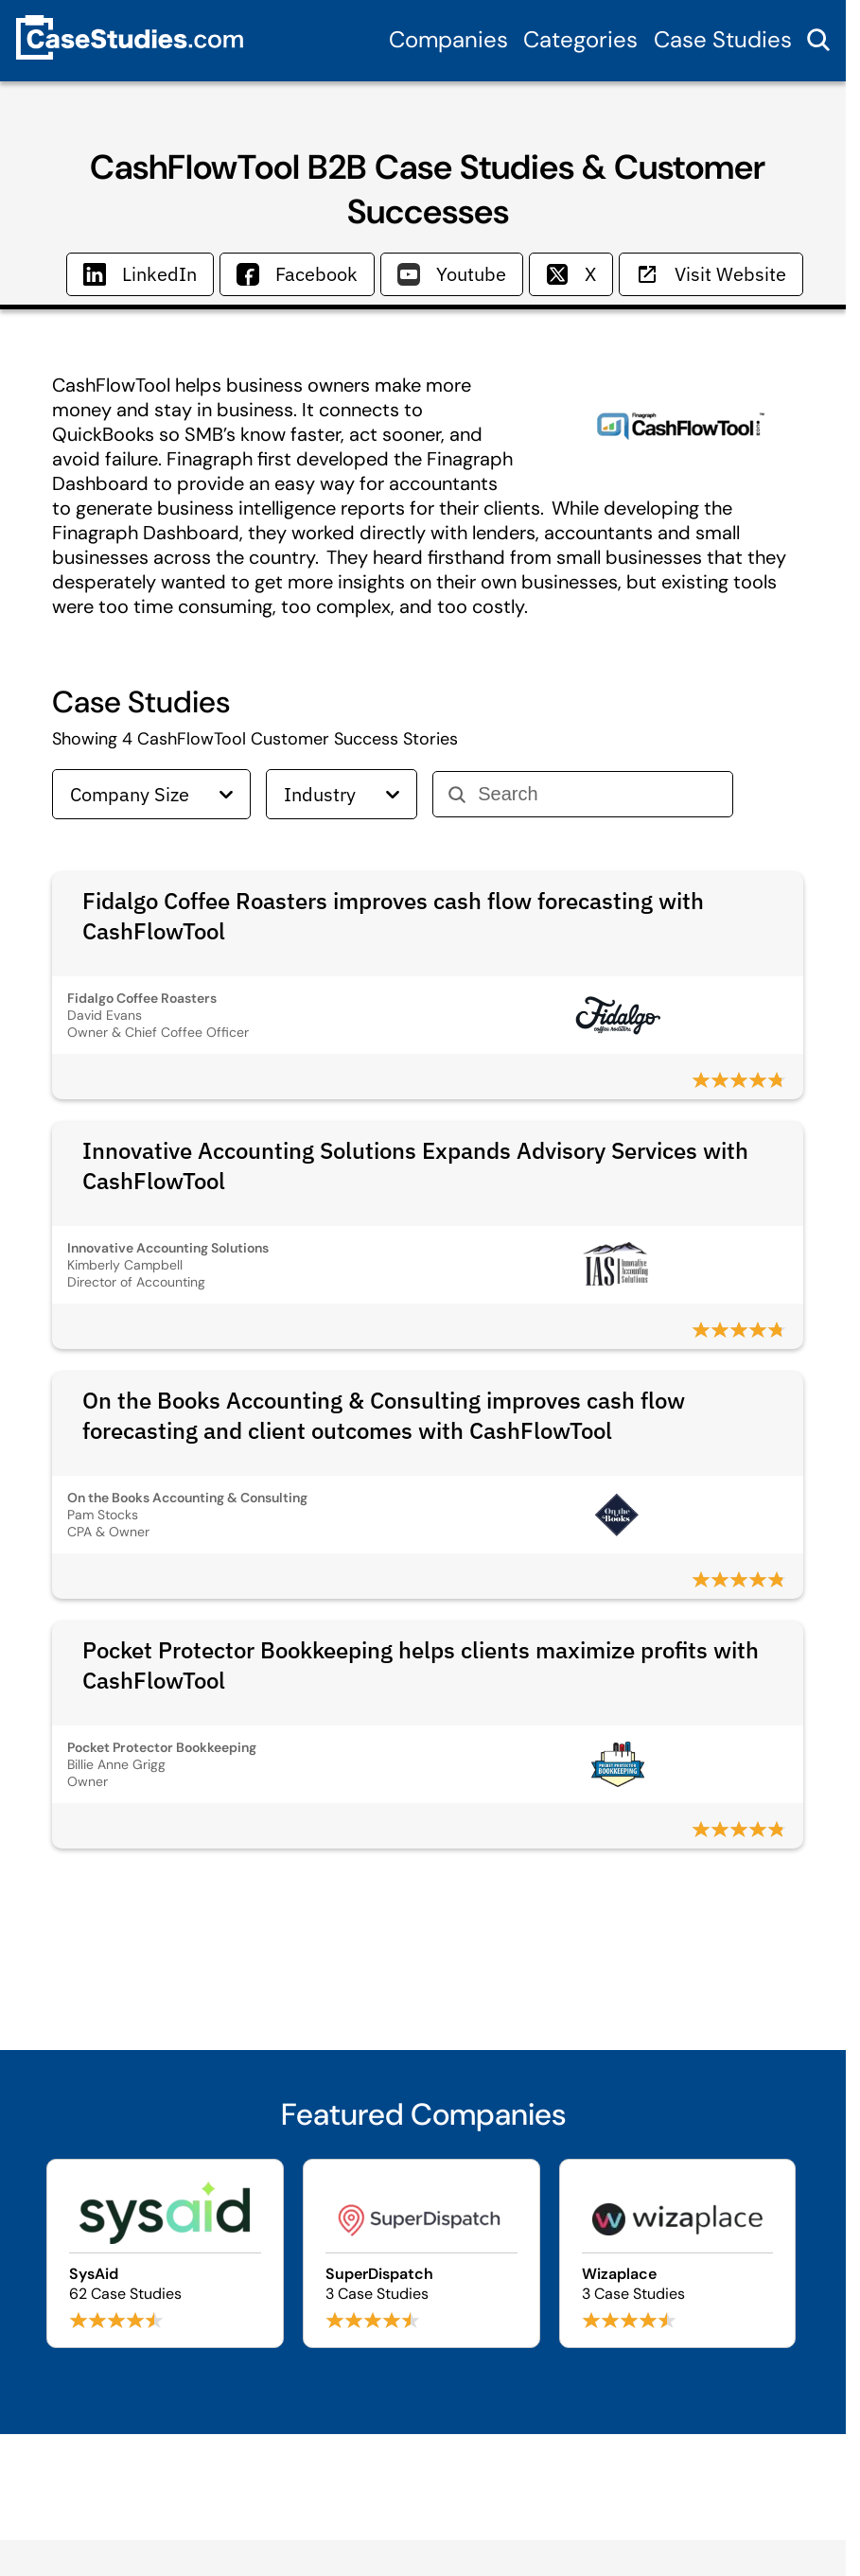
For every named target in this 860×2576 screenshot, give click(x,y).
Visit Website (711, 274)
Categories (580, 39)
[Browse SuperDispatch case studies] (421, 2253)
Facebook (297, 274)
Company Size (151, 794)
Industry (341, 794)
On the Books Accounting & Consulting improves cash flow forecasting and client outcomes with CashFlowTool (383, 1415)
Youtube (451, 274)
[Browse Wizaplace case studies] (678, 2253)
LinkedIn (140, 274)
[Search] (597, 794)
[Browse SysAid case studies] (165, 2253)
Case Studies (723, 39)
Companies (448, 39)
